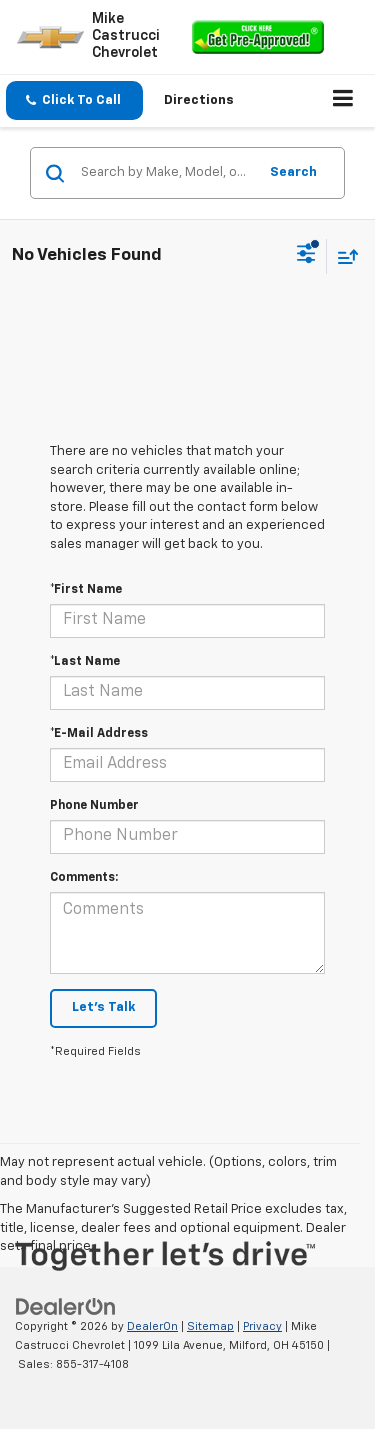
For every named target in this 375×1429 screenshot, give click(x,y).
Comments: (84, 878)
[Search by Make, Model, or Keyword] (166, 173)
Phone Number (94, 806)
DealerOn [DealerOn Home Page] (152, 1326)
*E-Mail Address (99, 734)
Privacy (262, 1326)
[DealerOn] (66, 1307)
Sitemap (210, 1326)
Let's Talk (103, 1007)
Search (293, 172)
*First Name (86, 590)
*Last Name (85, 662)
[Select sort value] (343, 256)
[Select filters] (306, 256)
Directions (199, 100)
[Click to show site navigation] (343, 101)
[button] (74, 100)
